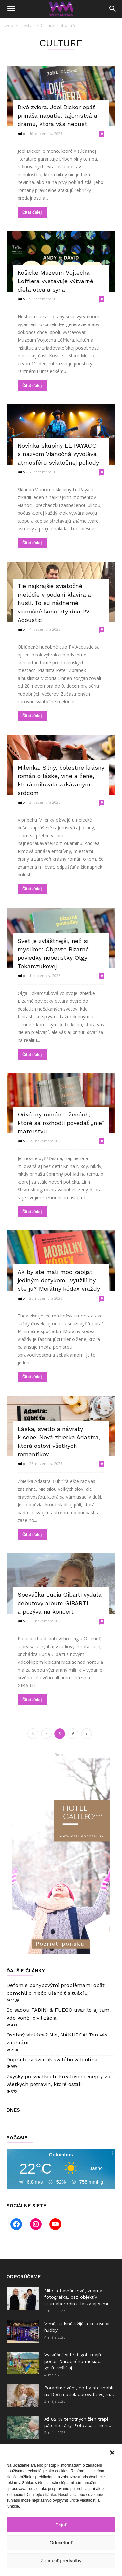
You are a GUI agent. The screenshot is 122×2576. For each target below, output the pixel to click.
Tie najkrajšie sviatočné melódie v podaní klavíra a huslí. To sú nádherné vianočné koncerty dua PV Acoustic (54, 603)
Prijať (61, 2524)
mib (21, 133)
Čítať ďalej (32, 212)
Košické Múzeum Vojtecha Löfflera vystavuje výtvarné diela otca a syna (55, 281)
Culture (47, 25)
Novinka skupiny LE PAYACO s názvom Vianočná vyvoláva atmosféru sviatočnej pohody (58, 454)
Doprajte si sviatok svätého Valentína (52, 2059)
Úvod (8, 25)
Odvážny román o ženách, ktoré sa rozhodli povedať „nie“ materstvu (61, 1123)
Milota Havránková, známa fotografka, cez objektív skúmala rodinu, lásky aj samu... (79, 2297)
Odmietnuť (61, 2542)
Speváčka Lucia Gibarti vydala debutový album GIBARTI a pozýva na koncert (60, 1603)
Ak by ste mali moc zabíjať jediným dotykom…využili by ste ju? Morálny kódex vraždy (59, 1280)
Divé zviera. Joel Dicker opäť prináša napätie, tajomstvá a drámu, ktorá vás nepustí (57, 115)
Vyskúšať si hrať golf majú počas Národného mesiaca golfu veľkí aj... (73, 2361)
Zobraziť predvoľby (61, 2560)
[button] (112, 2452)
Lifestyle (27, 25)
